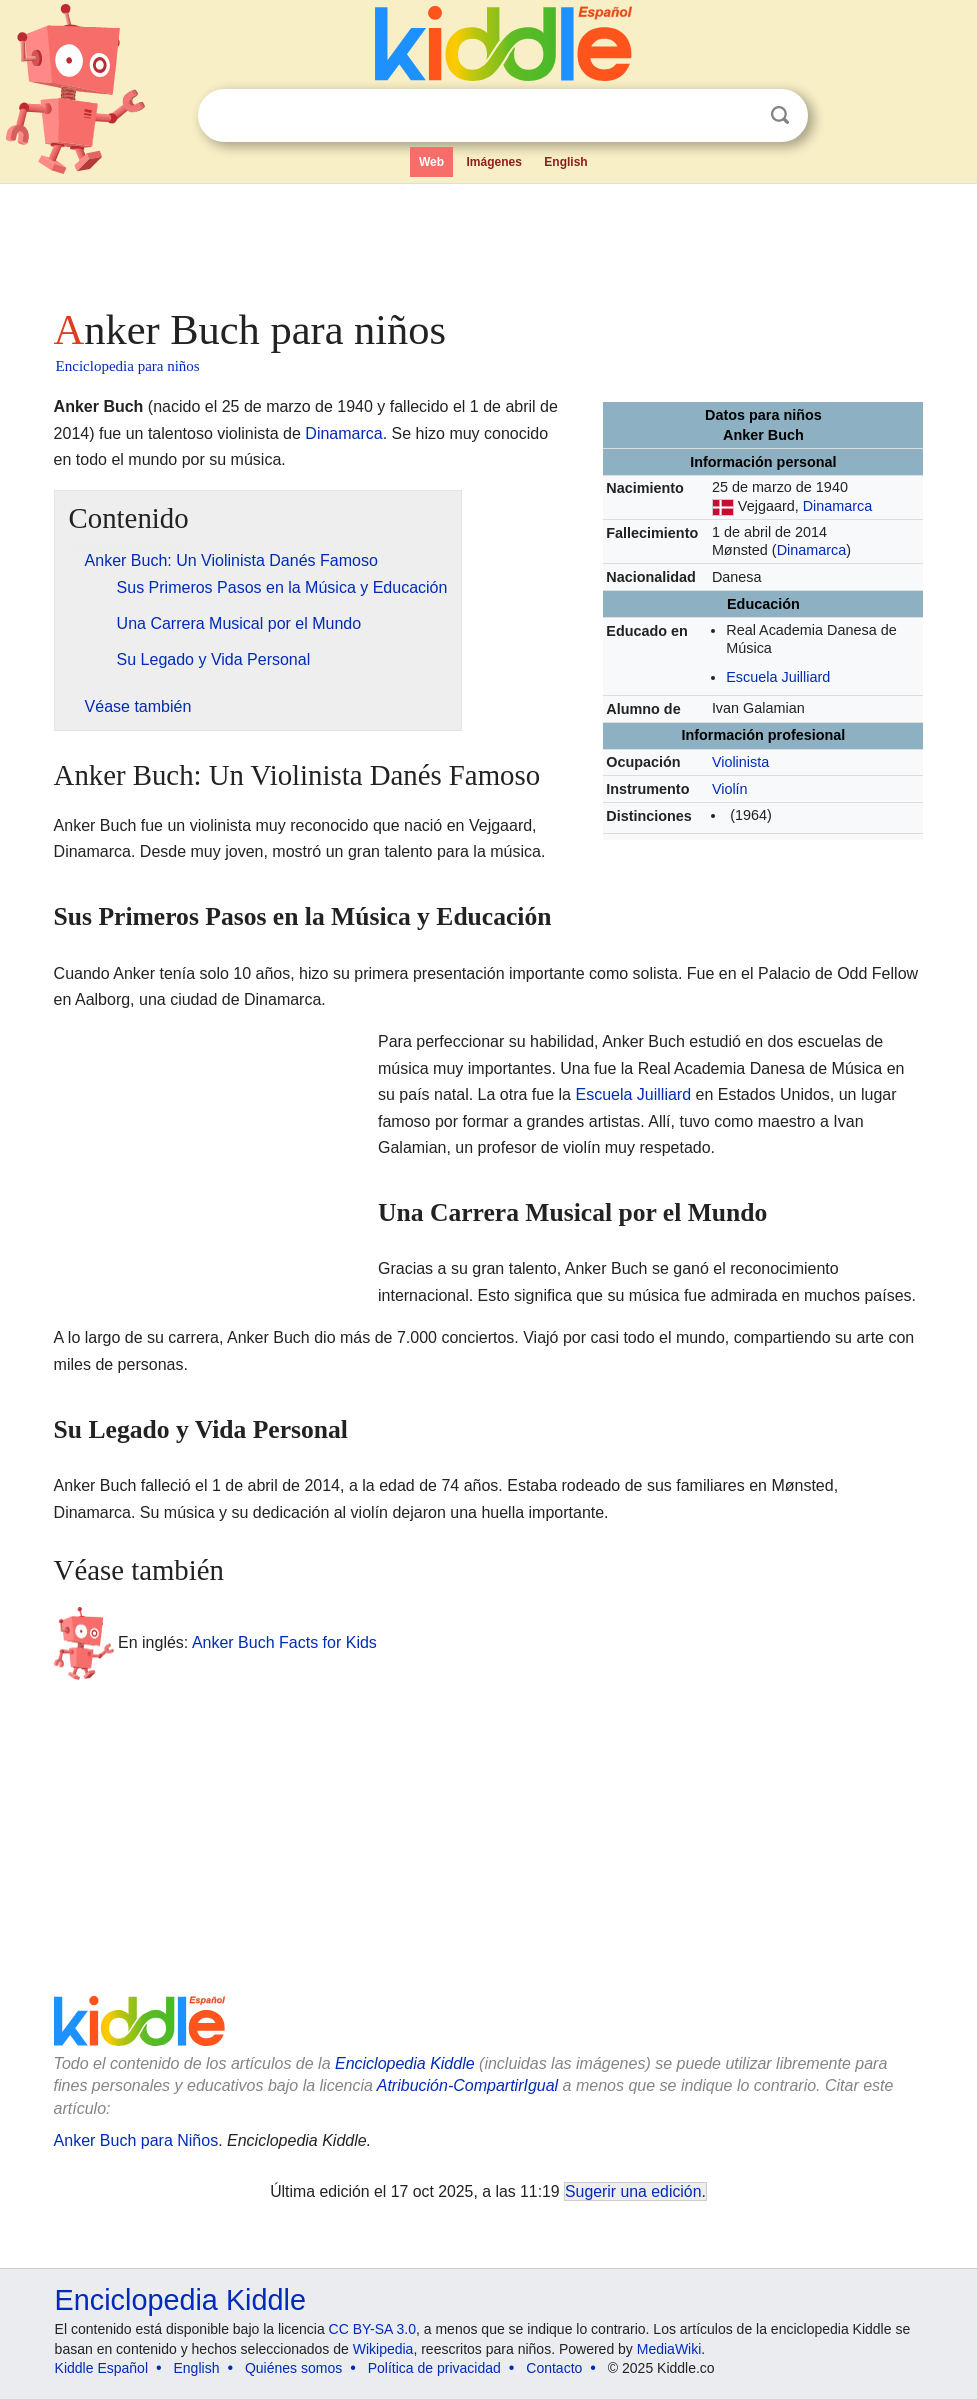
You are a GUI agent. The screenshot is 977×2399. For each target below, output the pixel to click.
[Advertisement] (489, 240)
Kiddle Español (101, 2368)
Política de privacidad (434, 2368)
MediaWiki (669, 2349)
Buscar (780, 115)
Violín (730, 789)
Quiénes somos (293, 2368)
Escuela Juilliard (778, 677)
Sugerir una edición (633, 2191)
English (565, 162)
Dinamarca (838, 506)
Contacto (554, 2368)
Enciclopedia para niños (128, 366)
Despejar (739, 116)
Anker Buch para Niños (136, 2140)
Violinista (740, 762)
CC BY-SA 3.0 (372, 2329)
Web (431, 162)
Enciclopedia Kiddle (405, 2063)
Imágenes (493, 162)
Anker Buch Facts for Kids (284, 1642)
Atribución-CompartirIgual (467, 2085)
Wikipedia (383, 2349)
